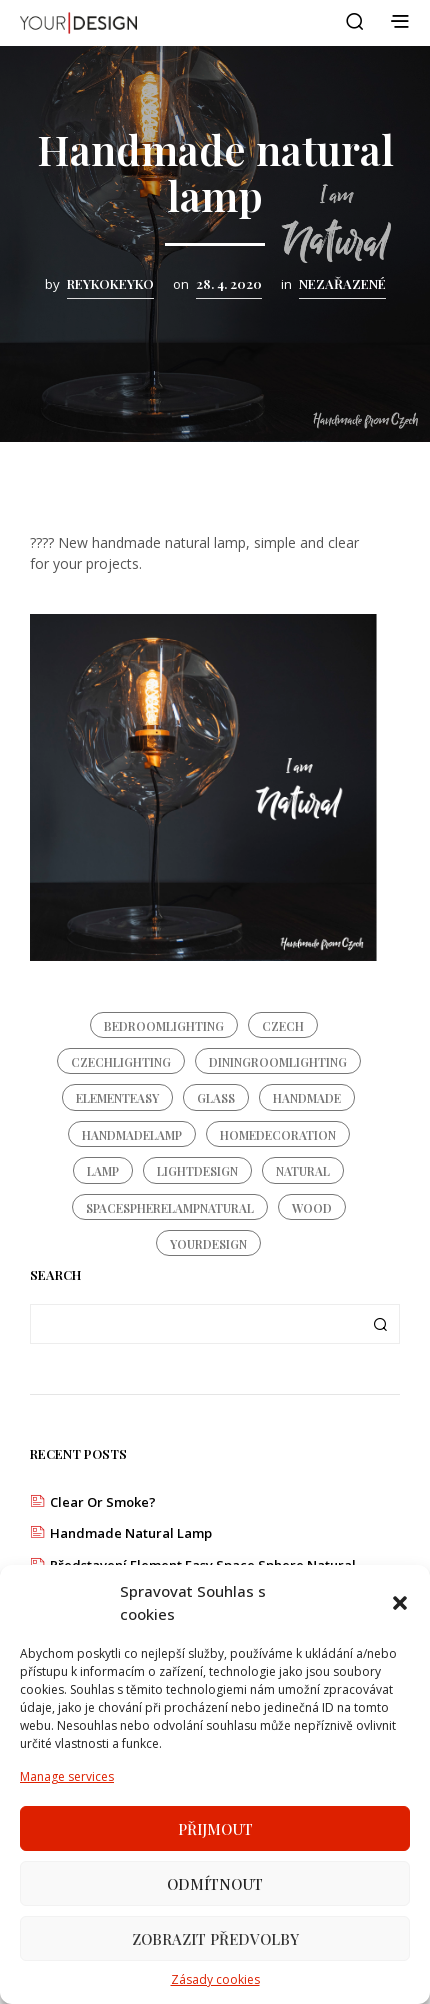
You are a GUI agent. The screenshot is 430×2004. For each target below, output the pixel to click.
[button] (400, 1604)
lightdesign (197, 1171)
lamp (103, 1171)
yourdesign (208, 1244)
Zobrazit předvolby (215, 1940)
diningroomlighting (278, 1062)
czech (283, 1026)
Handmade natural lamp (131, 1533)
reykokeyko (110, 283)
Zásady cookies (215, 1980)
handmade (307, 1098)
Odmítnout (215, 1885)
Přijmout (215, 1830)
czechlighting (121, 1062)
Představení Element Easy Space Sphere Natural (203, 1565)
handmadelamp (132, 1135)
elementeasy (117, 1098)
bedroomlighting (164, 1026)
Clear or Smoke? (103, 1502)
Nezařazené (342, 283)
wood (312, 1208)
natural (303, 1171)
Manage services (67, 1777)
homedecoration (278, 1135)
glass (216, 1098)
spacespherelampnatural (170, 1208)
